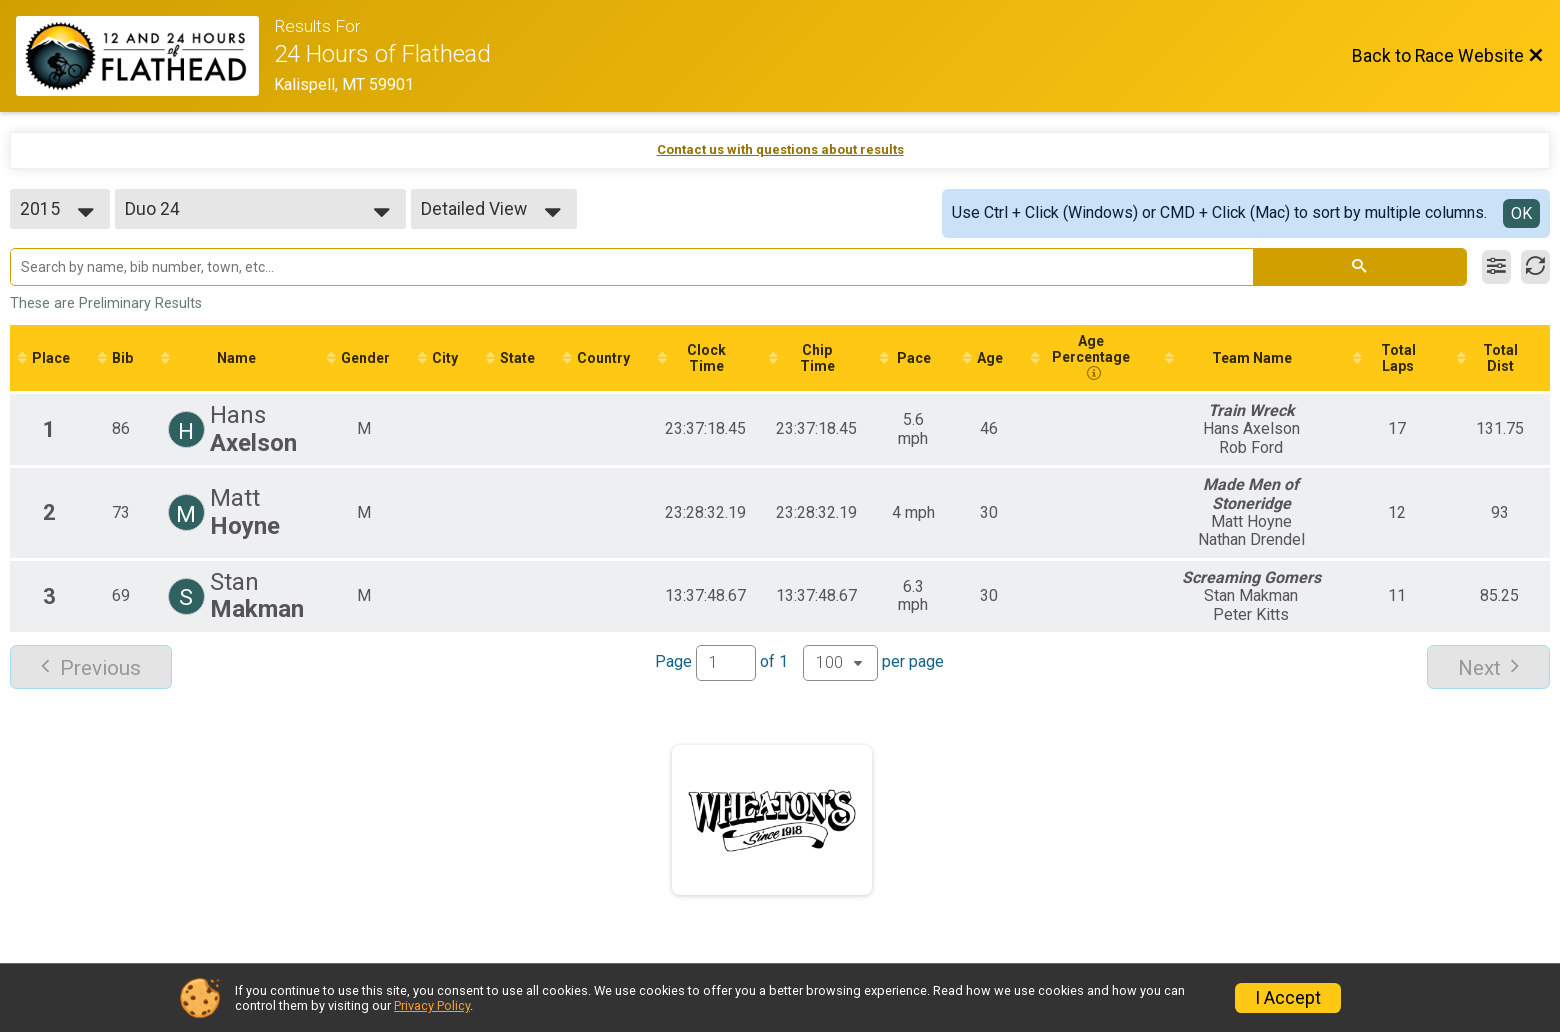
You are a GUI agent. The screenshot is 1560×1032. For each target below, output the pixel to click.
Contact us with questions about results (780, 149)
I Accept (1288, 998)
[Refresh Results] (1535, 267)
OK (1521, 213)
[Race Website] (145, 56)
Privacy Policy (432, 1005)
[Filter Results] (1496, 267)
